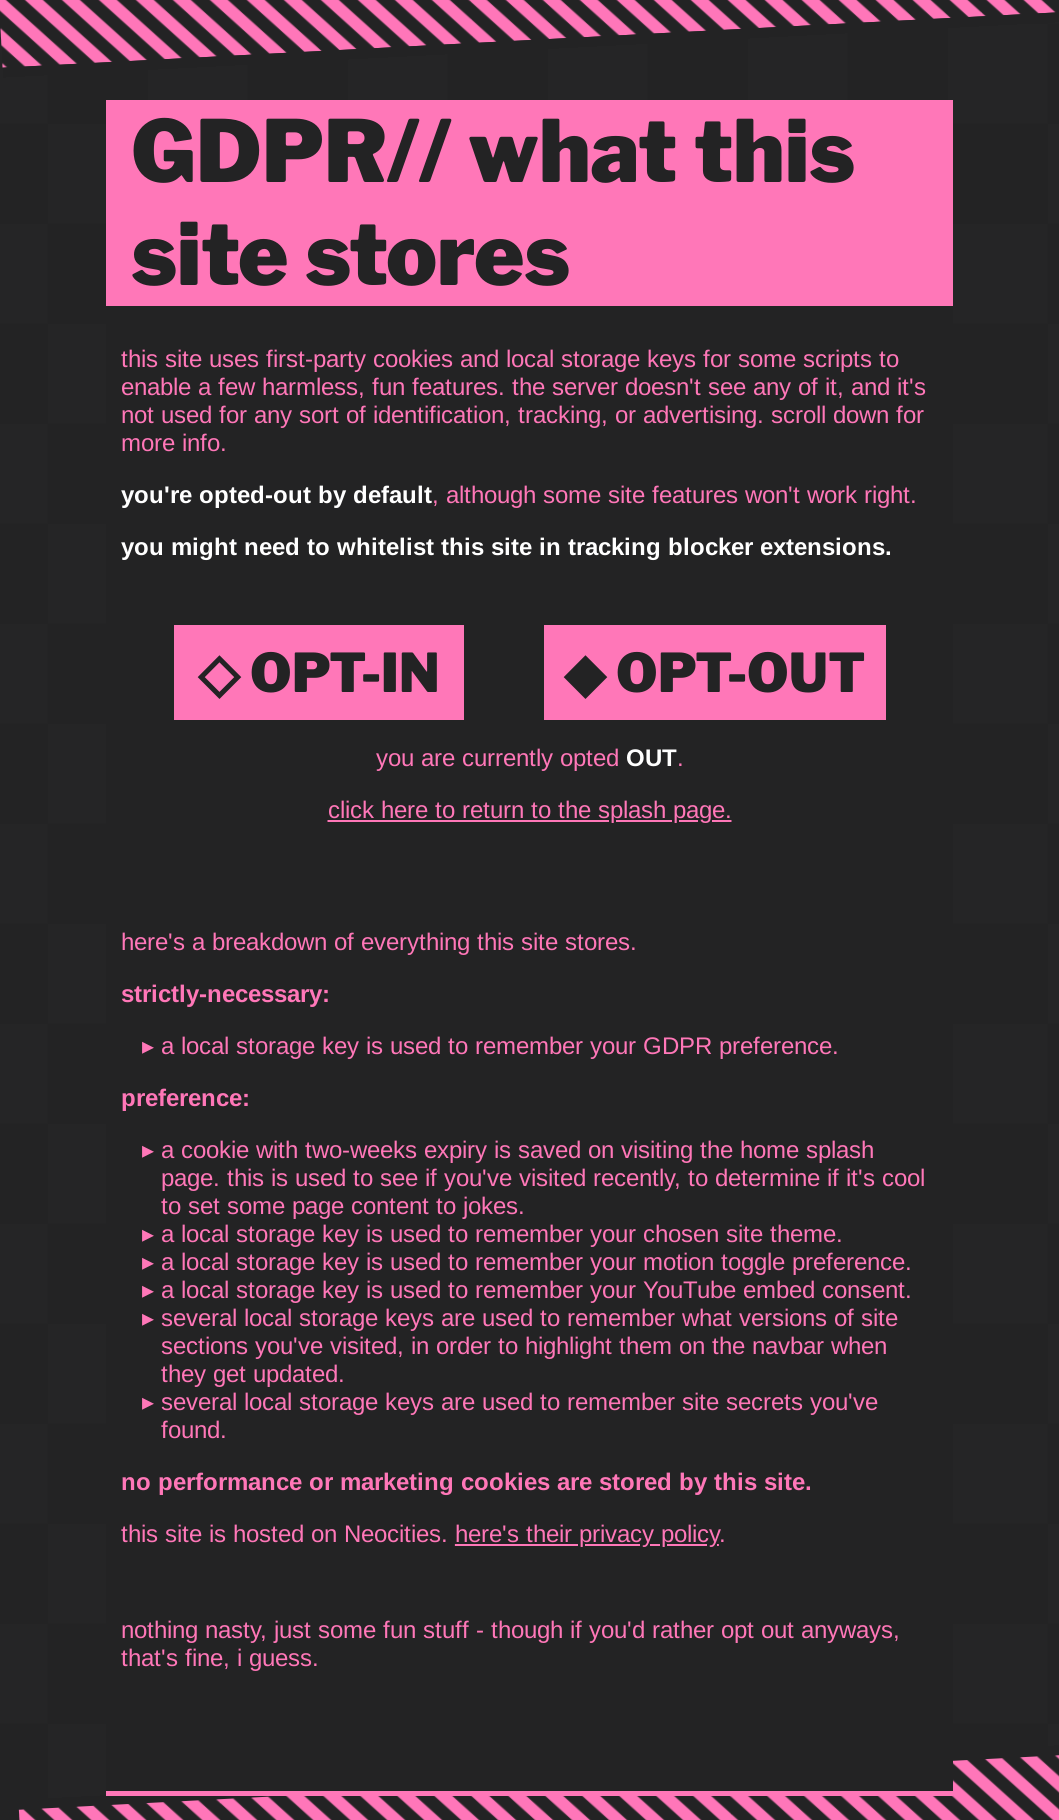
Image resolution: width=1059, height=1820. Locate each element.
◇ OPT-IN (319, 672)
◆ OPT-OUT (715, 672)
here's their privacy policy (587, 1533)
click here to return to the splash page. (530, 809)
